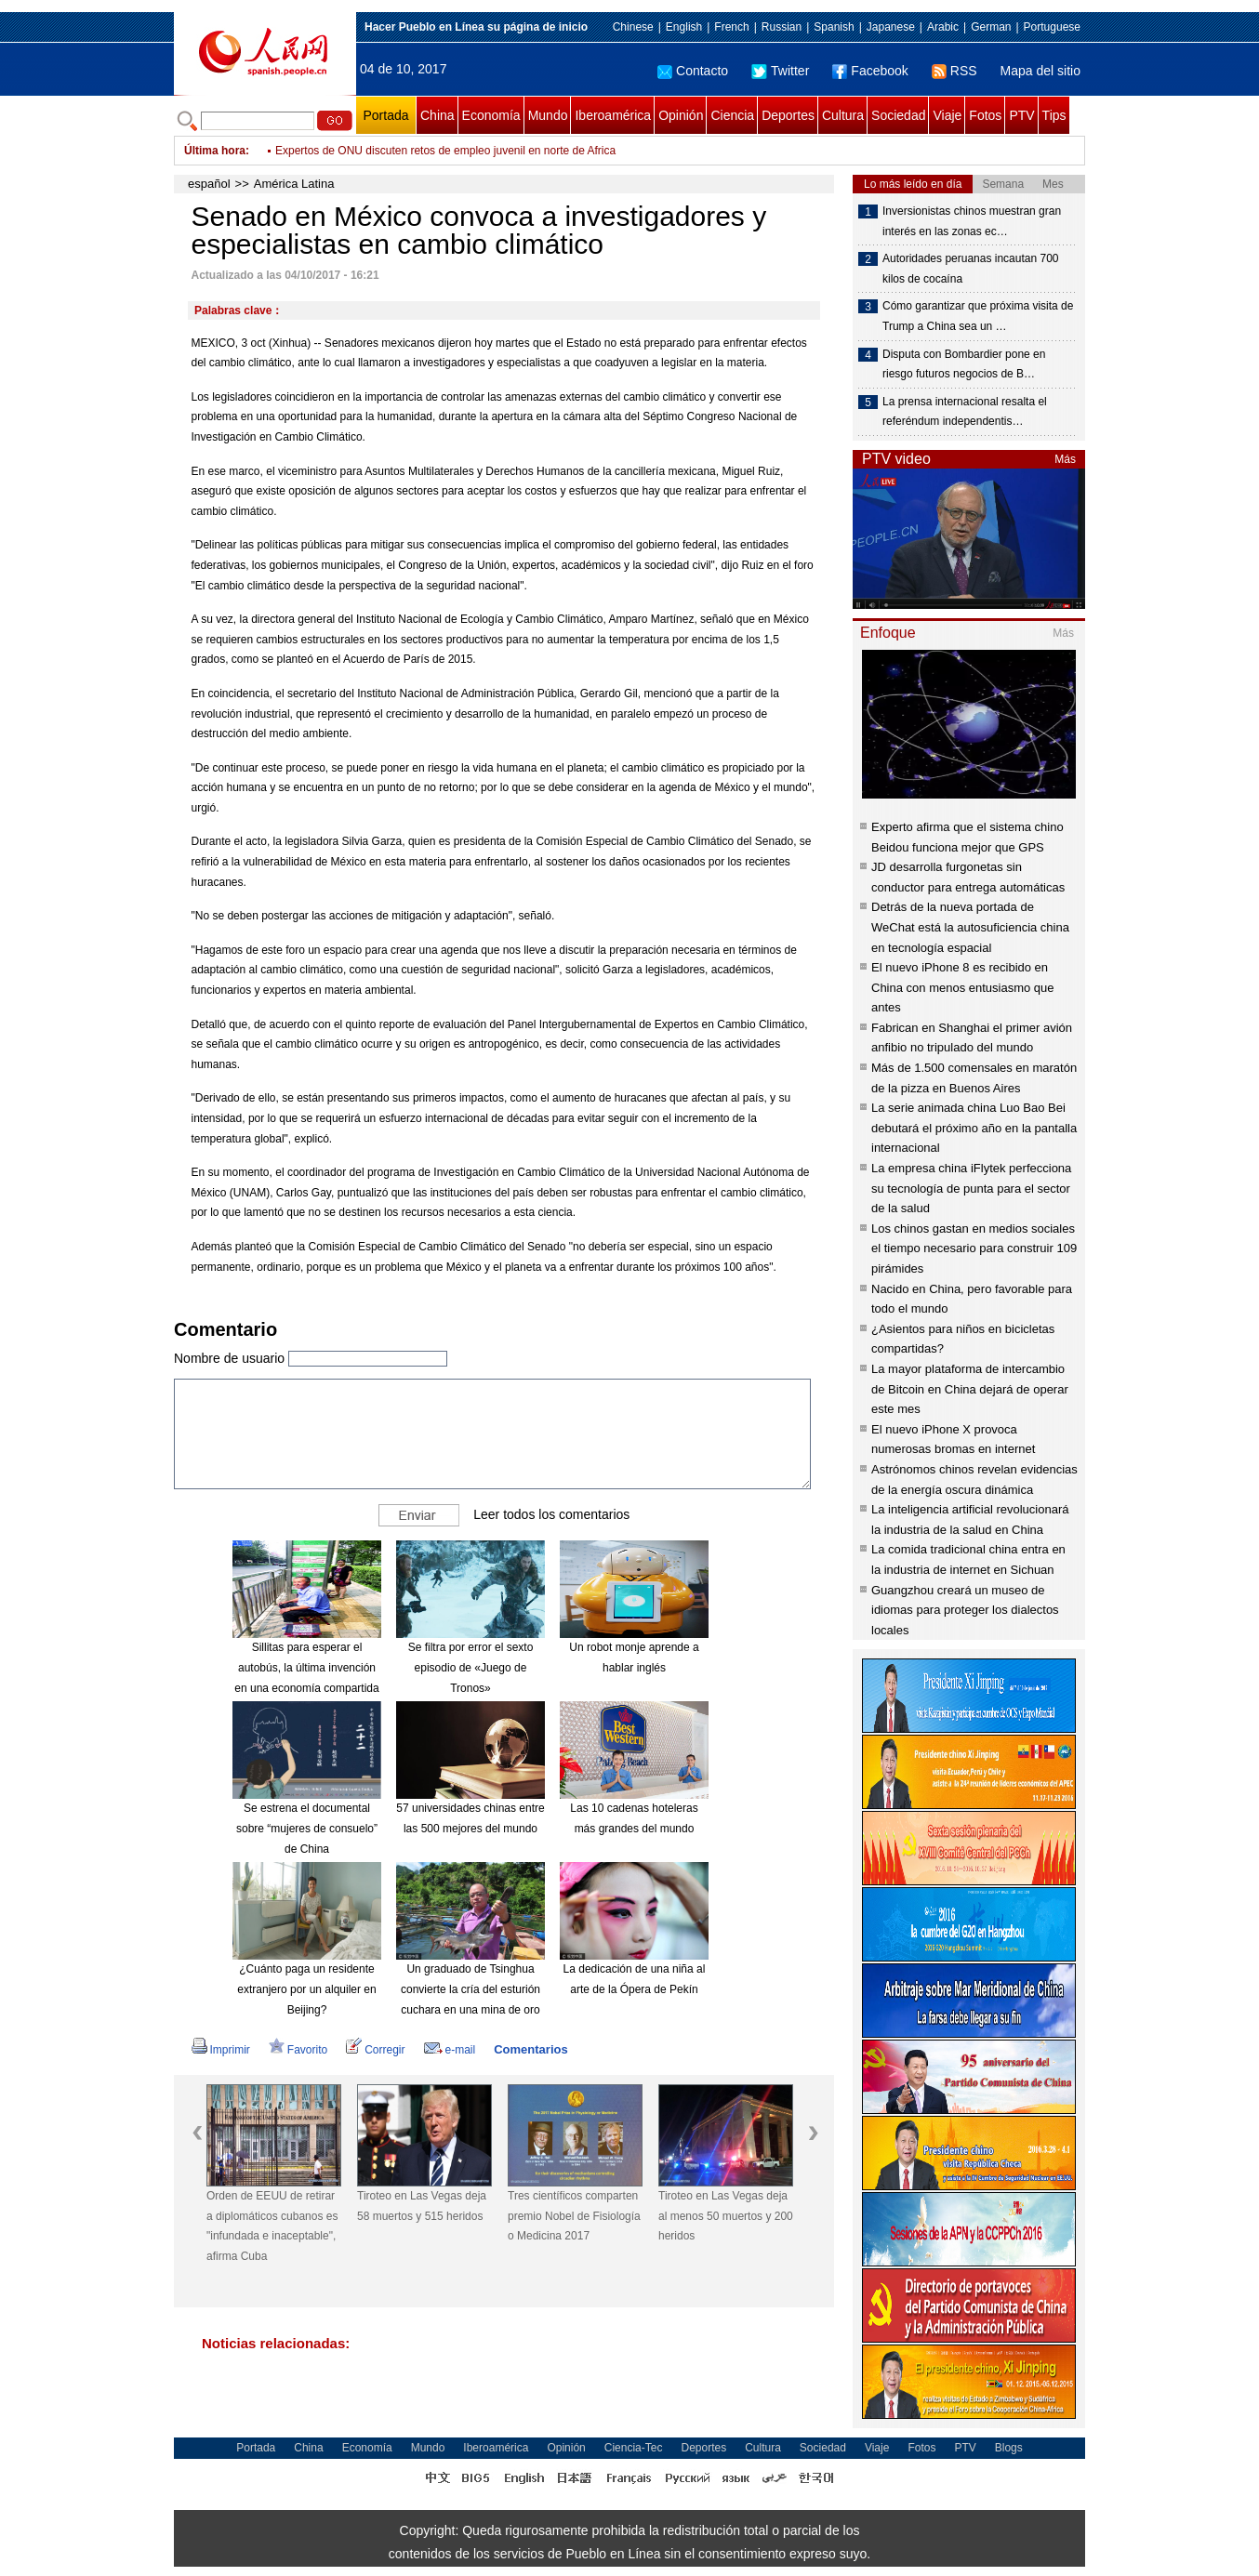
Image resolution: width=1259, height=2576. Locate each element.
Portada (385, 115)
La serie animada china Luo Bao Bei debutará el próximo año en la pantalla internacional (974, 1128)
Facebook (870, 70)
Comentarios (530, 2049)
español (209, 184)
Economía (491, 115)
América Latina (294, 184)
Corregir (375, 2049)
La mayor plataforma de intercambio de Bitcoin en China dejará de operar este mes (969, 1389)
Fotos (985, 115)
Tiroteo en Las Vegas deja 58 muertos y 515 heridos (421, 2206)
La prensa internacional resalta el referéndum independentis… (964, 412)
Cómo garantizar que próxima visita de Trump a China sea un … (977, 316)
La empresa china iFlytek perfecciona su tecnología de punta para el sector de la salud (971, 1188)
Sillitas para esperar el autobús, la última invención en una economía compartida (306, 1667)
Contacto (692, 70)
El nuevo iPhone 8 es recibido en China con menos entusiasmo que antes (962, 987)
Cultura (843, 115)
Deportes (788, 115)
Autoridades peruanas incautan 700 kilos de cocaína (970, 268)
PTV (1021, 115)
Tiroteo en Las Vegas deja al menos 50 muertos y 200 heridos (725, 2215)
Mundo (548, 115)
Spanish (834, 26)
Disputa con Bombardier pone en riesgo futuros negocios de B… (963, 364)
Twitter (780, 70)
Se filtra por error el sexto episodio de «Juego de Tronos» (471, 1667)
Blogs (1009, 2447)
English (684, 26)
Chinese (633, 26)
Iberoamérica (613, 115)
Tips (1054, 115)
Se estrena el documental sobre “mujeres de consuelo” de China (307, 1828)
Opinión (680, 115)
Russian (782, 26)
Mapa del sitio (1040, 70)
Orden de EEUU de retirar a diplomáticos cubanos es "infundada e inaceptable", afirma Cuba (272, 2226)
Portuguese (1052, 26)
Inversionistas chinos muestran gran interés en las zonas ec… (971, 221)
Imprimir (221, 2049)
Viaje (947, 115)
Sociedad (898, 115)
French (731, 26)
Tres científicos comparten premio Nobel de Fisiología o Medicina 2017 (574, 2215)
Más (1065, 459)
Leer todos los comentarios (551, 1514)
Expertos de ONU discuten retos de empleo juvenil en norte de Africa (445, 161)
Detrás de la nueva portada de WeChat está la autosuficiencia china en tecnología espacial (970, 927)
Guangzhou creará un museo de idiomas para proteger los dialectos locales (965, 1610)
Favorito (298, 2049)
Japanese (891, 26)
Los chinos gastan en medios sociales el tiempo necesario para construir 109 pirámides (974, 1248)
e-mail (450, 2049)
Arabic (943, 26)
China (437, 115)
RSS (954, 70)
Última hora (214, 150)
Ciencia (732, 115)
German (991, 26)
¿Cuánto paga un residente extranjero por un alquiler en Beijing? (306, 1988)
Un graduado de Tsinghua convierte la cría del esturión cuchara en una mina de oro (470, 1988)
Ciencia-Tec (633, 2447)
